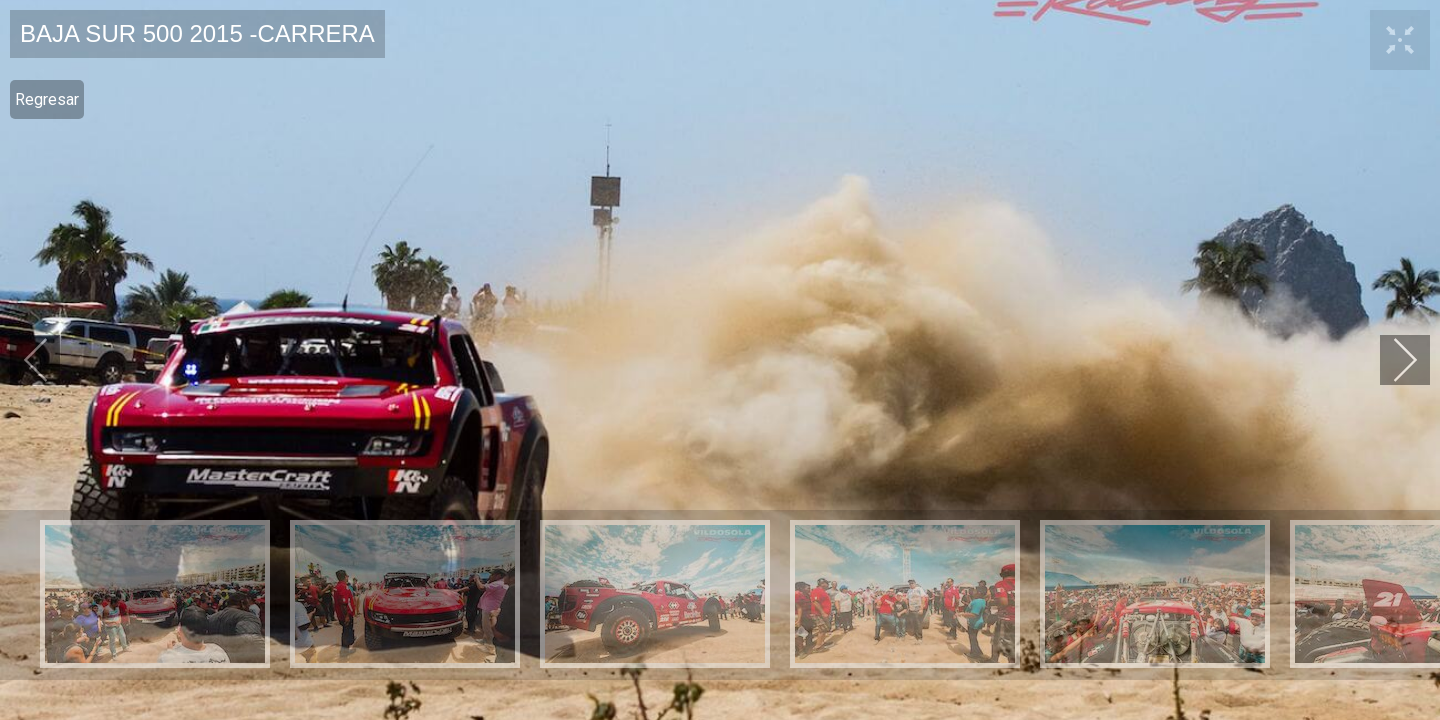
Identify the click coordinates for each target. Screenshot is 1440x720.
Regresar (47, 99)
